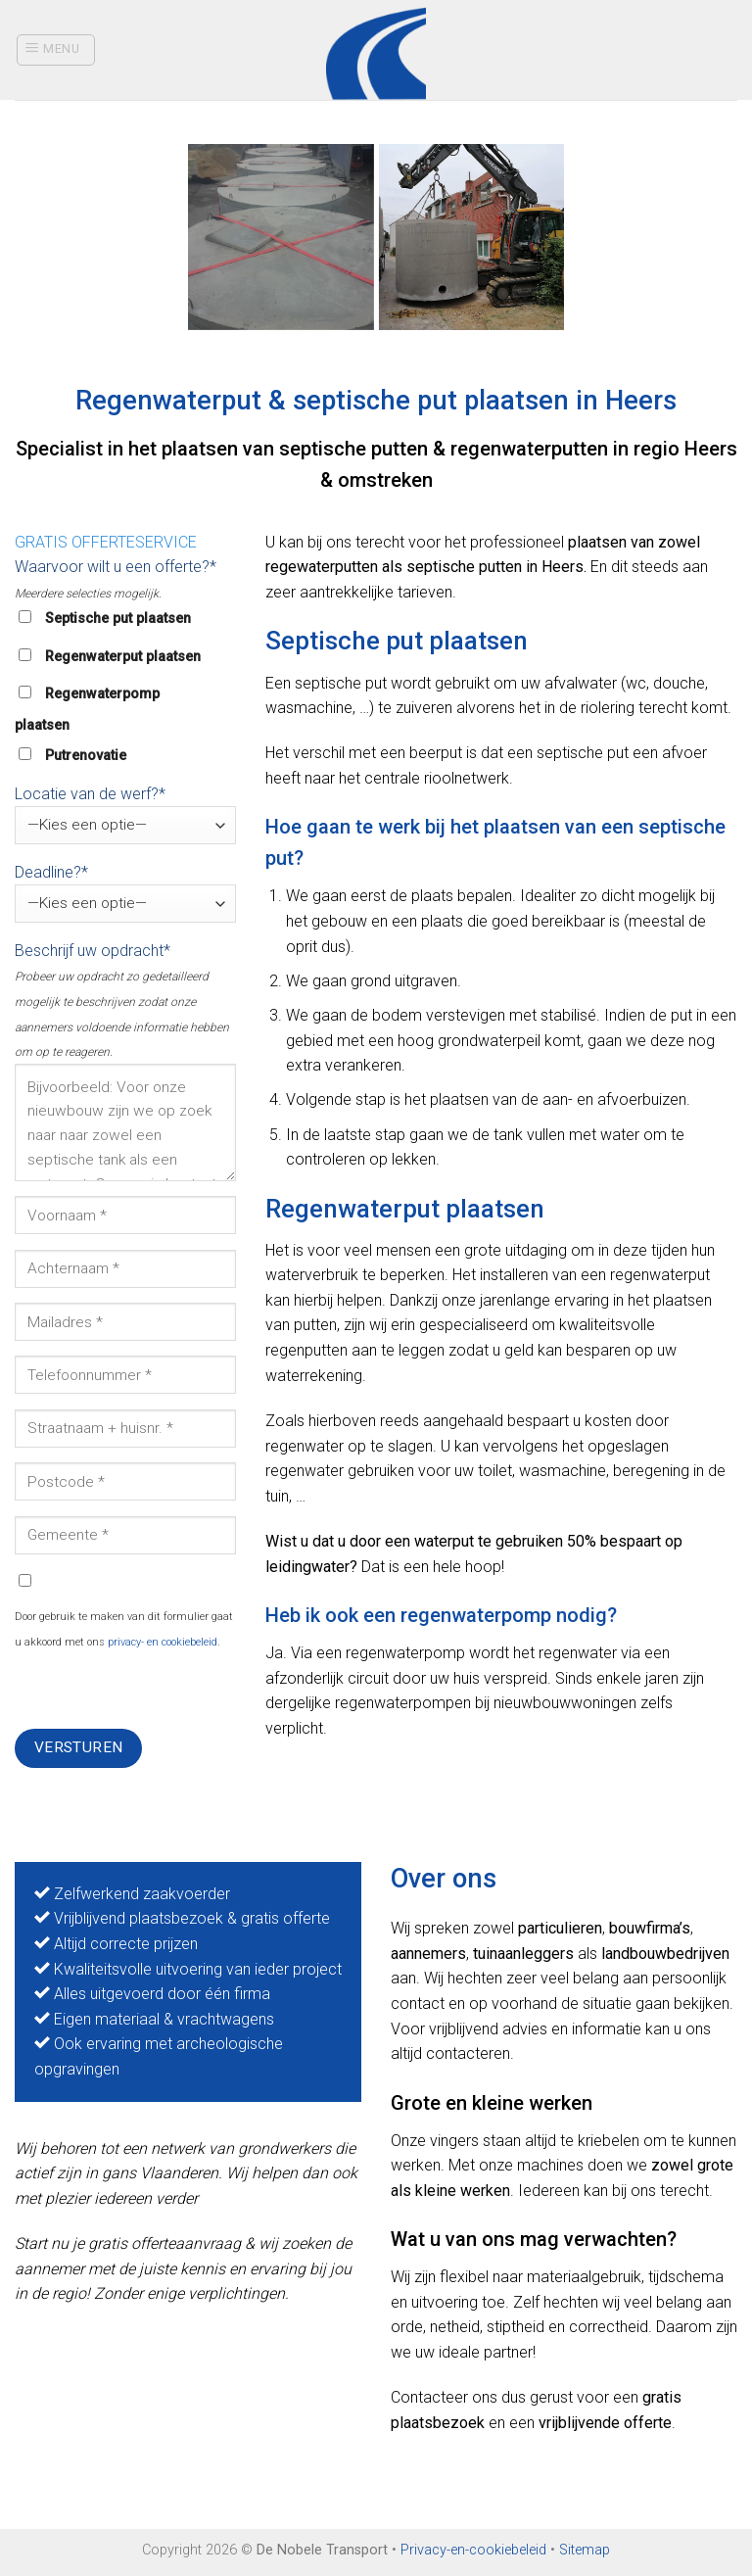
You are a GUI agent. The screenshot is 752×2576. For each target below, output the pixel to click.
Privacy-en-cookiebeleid (473, 2550)
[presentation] (163, 1690)
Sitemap (584, 2550)
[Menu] (56, 50)
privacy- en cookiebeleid (162, 1642)
